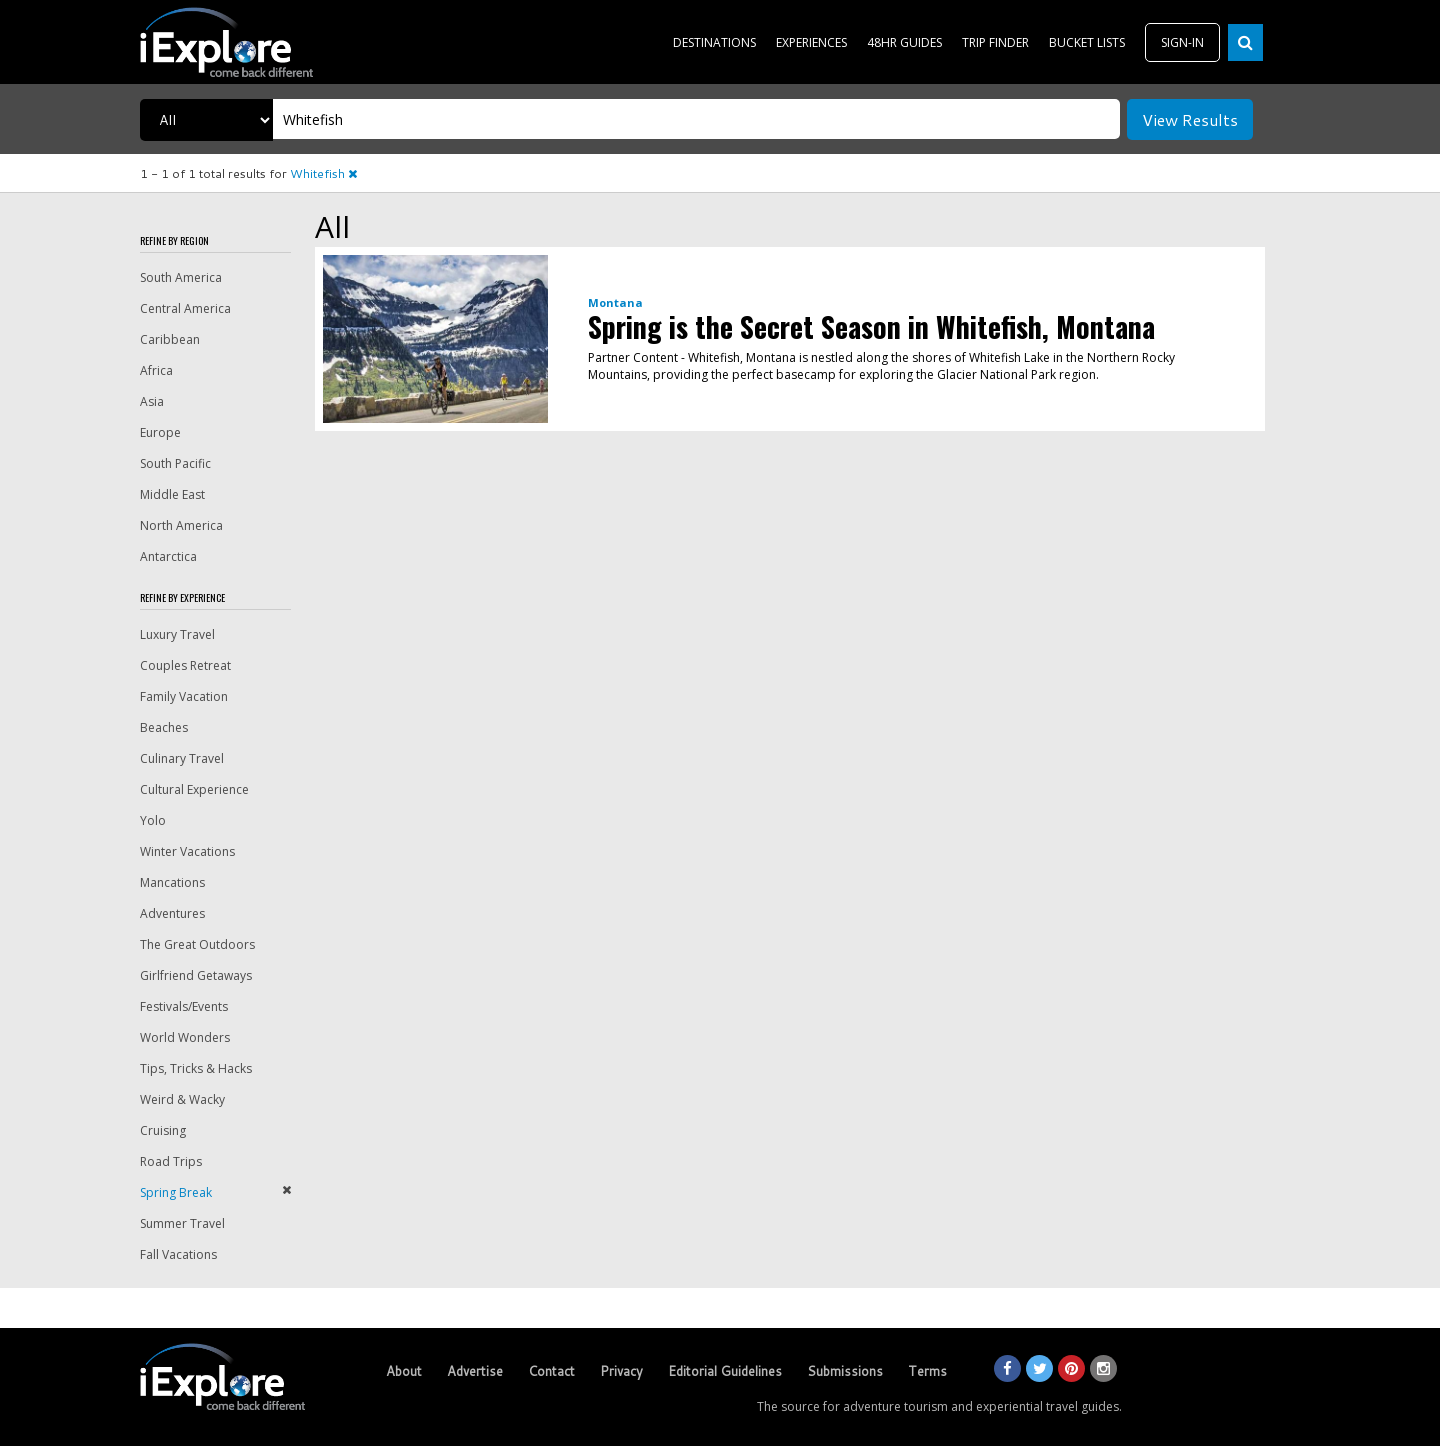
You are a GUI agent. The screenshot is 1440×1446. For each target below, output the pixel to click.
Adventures (172, 913)
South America (181, 277)
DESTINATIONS (714, 42)
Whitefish (323, 173)
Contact (551, 1371)
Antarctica (168, 556)
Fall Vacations (178, 1254)
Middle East (172, 494)
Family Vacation (184, 696)
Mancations (172, 882)
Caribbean (170, 339)
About (404, 1371)
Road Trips (171, 1161)
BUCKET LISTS (1087, 42)
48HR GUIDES (904, 42)
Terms (927, 1371)
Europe (160, 432)
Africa (156, 370)
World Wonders (185, 1037)
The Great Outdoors (197, 944)
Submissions (845, 1371)
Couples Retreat (185, 665)
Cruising (163, 1130)
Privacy (621, 1371)
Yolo (153, 820)
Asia (152, 401)
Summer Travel (182, 1223)
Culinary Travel (182, 758)
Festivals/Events (184, 1006)
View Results (1190, 119)
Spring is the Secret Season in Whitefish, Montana (871, 326)
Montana (615, 302)
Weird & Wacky (182, 1099)
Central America (185, 308)
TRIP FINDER (995, 42)
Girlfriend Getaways (196, 975)
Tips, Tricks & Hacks (196, 1068)
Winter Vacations (187, 851)
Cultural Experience (194, 789)
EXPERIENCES (811, 42)
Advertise (475, 1371)
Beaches (164, 727)
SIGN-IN (1182, 42)
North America (181, 525)
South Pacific (175, 463)
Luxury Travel (177, 634)
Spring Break (176, 1192)
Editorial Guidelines (725, 1371)
